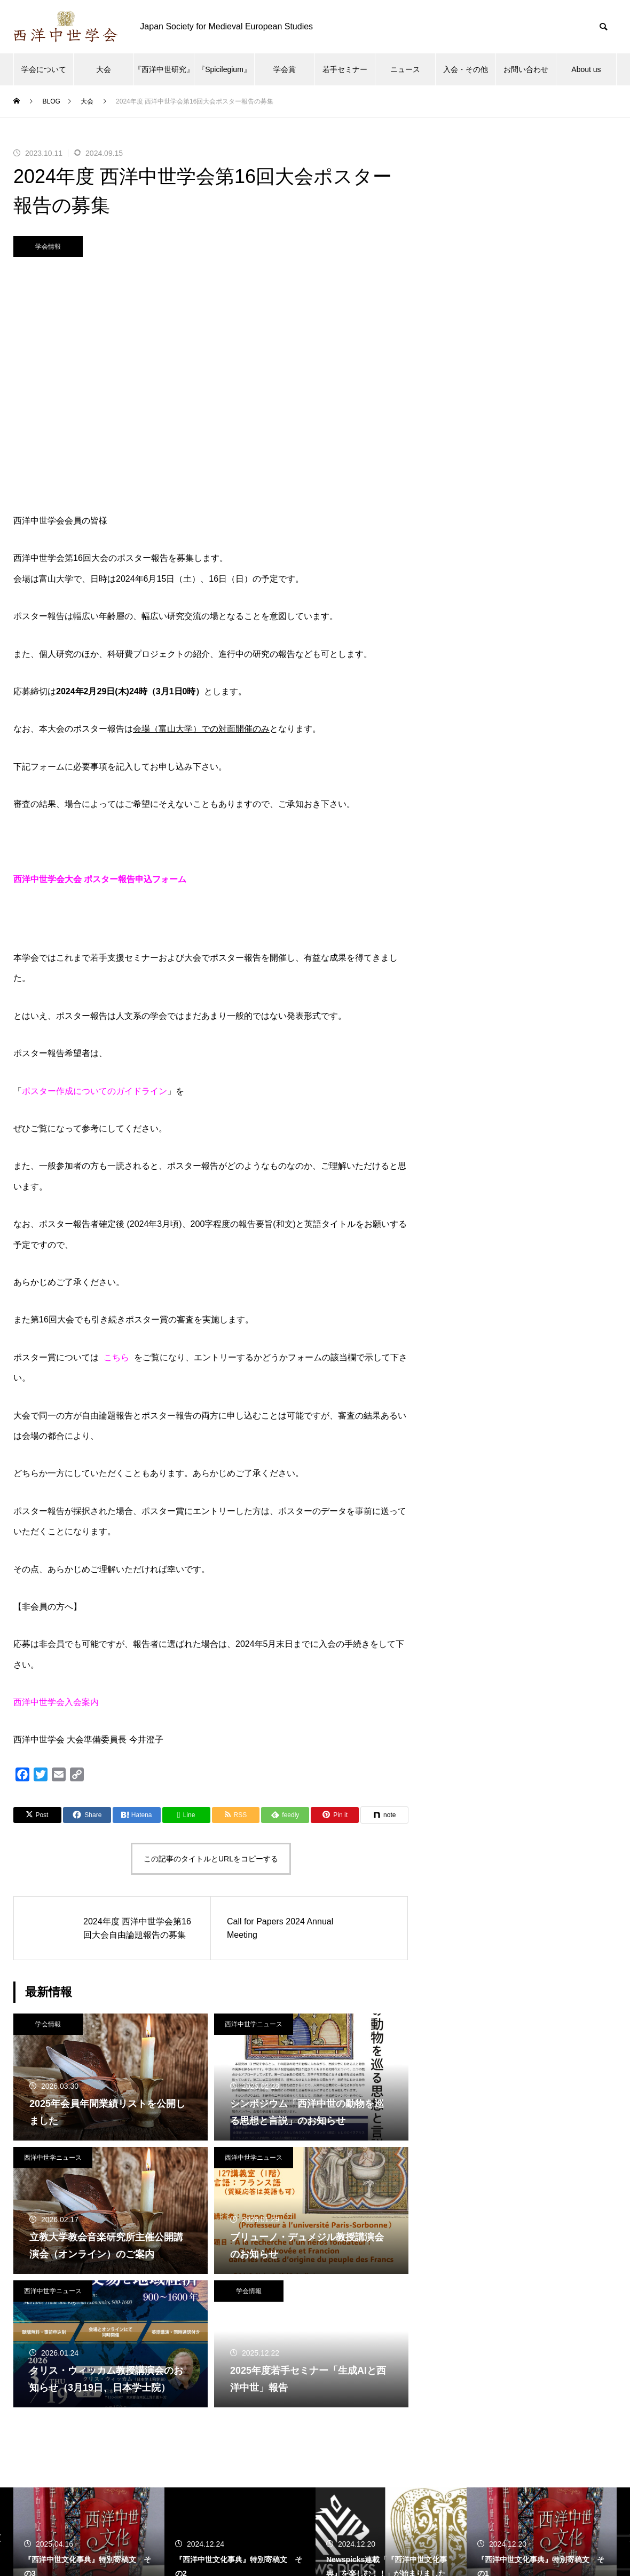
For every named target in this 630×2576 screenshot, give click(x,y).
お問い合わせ (525, 69)
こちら (116, 1357)
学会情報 (48, 246)
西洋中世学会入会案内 (56, 1702)
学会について (43, 69)
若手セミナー (344, 69)
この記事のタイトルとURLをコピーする (211, 1858)
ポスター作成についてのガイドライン (94, 1091)
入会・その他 (465, 69)
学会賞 (284, 69)
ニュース (405, 69)
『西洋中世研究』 (164, 69)
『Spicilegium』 (224, 69)
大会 (103, 69)
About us (586, 69)
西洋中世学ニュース (253, 2024)
